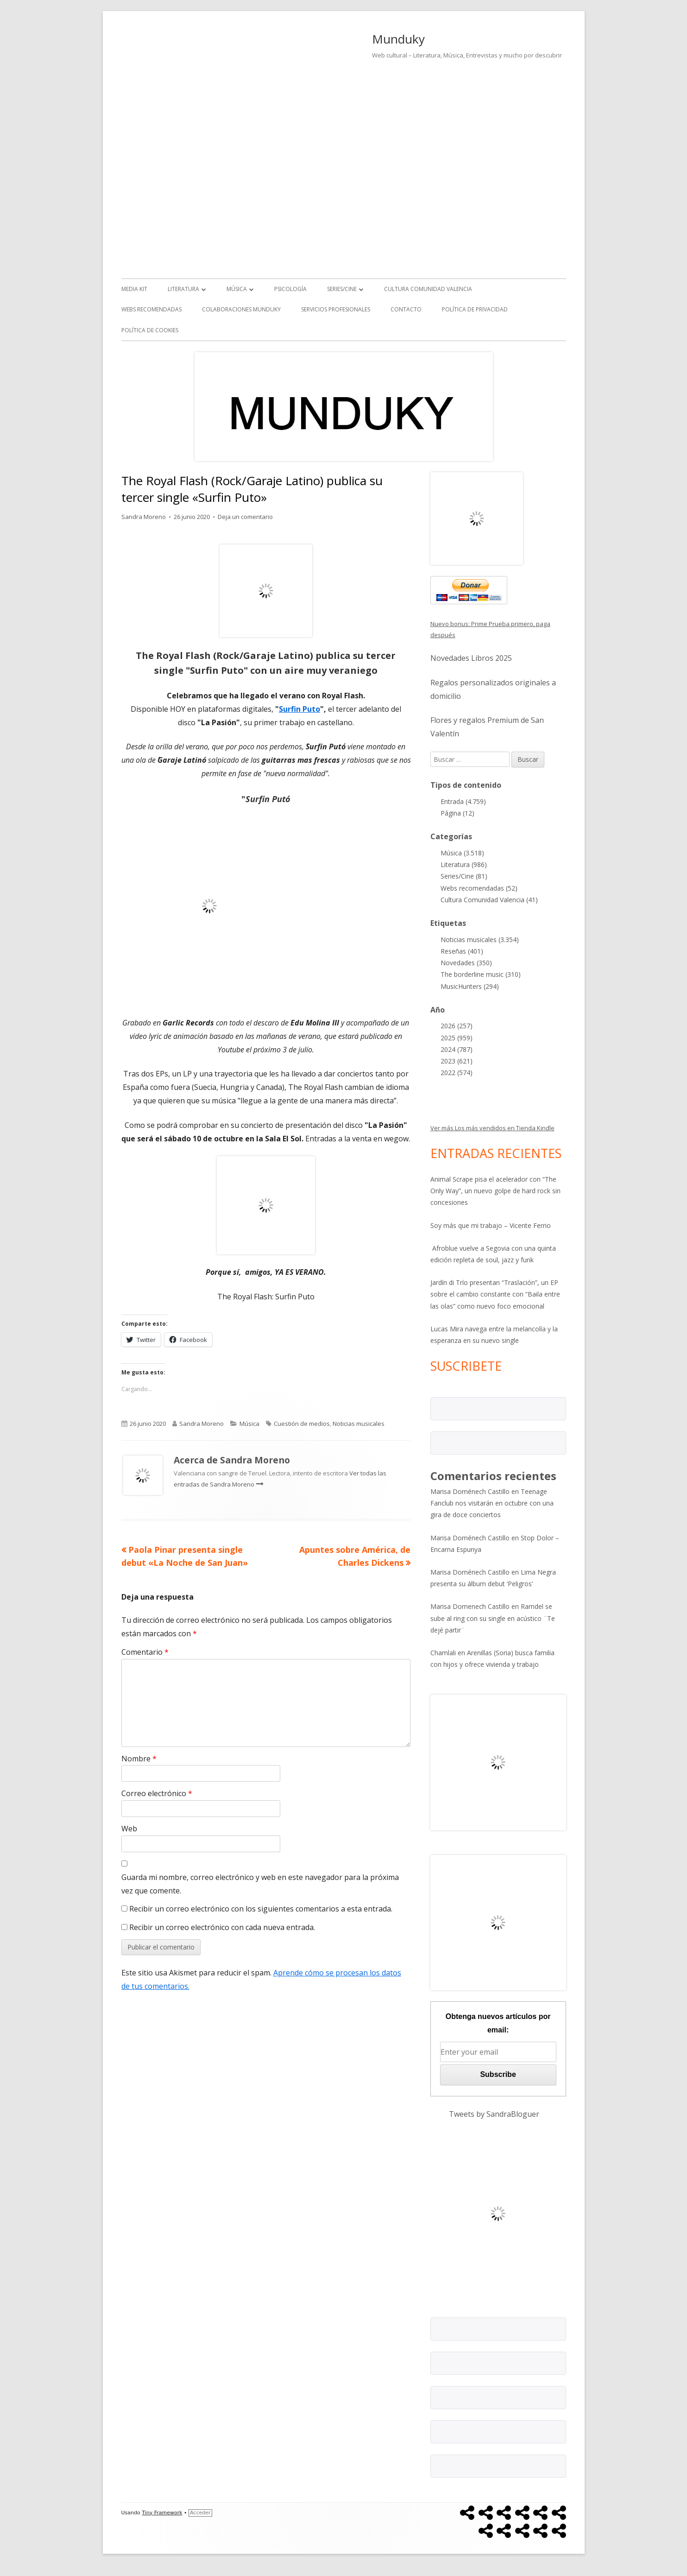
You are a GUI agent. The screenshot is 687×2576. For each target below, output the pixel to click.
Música (237, 289)
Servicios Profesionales (335, 309)
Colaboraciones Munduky (241, 309)
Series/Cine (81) (464, 876)
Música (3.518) (462, 852)
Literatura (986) (464, 864)
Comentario (145, 1652)
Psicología (290, 289)
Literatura (183, 289)
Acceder (200, 2513)
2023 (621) (457, 1061)
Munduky (398, 39)
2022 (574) (457, 1072)
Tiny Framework (162, 2513)
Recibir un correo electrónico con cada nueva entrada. (222, 1927)
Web (129, 1828)
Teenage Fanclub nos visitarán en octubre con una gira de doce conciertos (492, 1503)
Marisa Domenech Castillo (470, 1606)
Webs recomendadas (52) (479, 888)
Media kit (134, 289)
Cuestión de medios (302, 1423)
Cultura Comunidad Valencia (428, 289)
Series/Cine (342, 289)
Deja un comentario (245, 517)
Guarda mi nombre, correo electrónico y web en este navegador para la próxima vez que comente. (260, 1884)
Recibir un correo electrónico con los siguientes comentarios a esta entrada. (260, 1909)
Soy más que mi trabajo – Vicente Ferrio (490, 1225)
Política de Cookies (149, 330)
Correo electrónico (156, 1793)
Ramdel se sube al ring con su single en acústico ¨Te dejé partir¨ (492, 1618)
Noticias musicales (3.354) (480, 939)
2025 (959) (457, 1037)
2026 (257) (457, 1025)
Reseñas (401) (462, 951)
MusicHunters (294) (470, 986)
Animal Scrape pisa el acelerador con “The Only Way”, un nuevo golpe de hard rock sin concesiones (495, 1191)
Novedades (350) (466, 962)
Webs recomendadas (151, 309)
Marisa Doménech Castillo (470, 1491)
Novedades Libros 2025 (471, 658)
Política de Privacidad (475, 309)
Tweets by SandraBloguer (494, 2114)
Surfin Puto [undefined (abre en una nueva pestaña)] (299, 709)
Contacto (406, 309)
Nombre (139, 1758)
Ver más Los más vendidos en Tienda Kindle (492, 1128)
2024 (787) (457, 1049)
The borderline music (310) (481, 974)
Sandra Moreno (143, 517)
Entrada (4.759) (463, 801)
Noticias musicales (358, 1423)
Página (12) (457, 813)
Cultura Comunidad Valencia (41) (489, 899)
